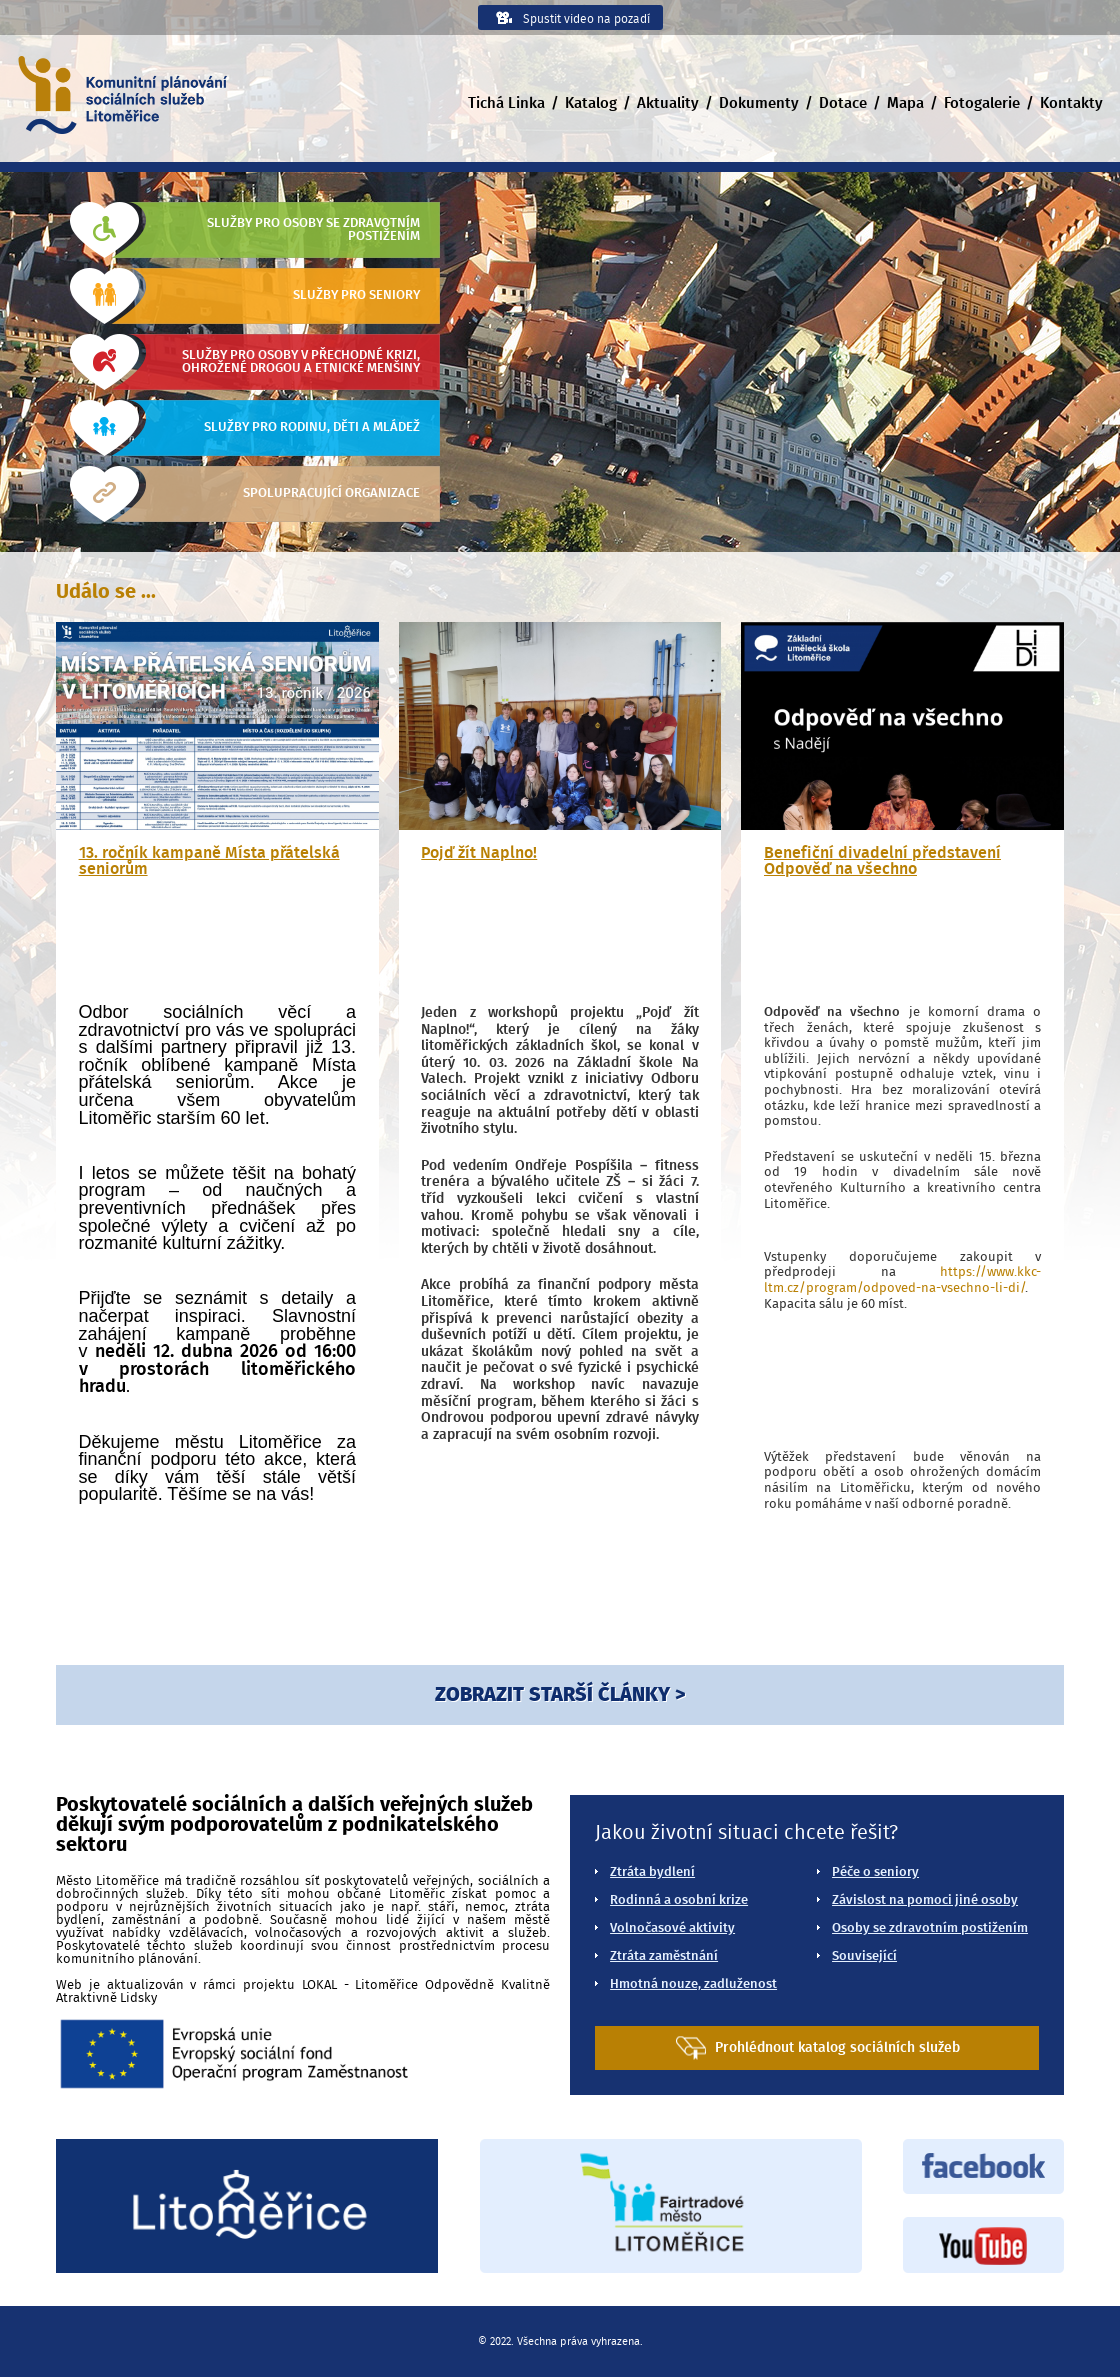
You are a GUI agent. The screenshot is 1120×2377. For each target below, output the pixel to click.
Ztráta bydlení (652, 1872)
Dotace (843, 103)
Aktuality (668, 103)
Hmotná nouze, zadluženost (693, 1984)
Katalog (591, 103)
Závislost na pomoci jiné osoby (925, 1900)
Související (864, 1956)
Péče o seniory (875, 1872)
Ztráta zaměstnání (664, 1956)
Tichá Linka (506, 103)
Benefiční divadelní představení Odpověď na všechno (882, 861)
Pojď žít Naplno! (479, 853)
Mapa (905, 103)
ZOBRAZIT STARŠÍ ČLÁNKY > (560, 1695)
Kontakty (1071, 103)
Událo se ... (106, 592)
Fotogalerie (982, 103)
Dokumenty (759, 103)
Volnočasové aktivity (672, 1928)
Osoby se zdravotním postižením (930, 1928)
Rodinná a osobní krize (679, 1900)
